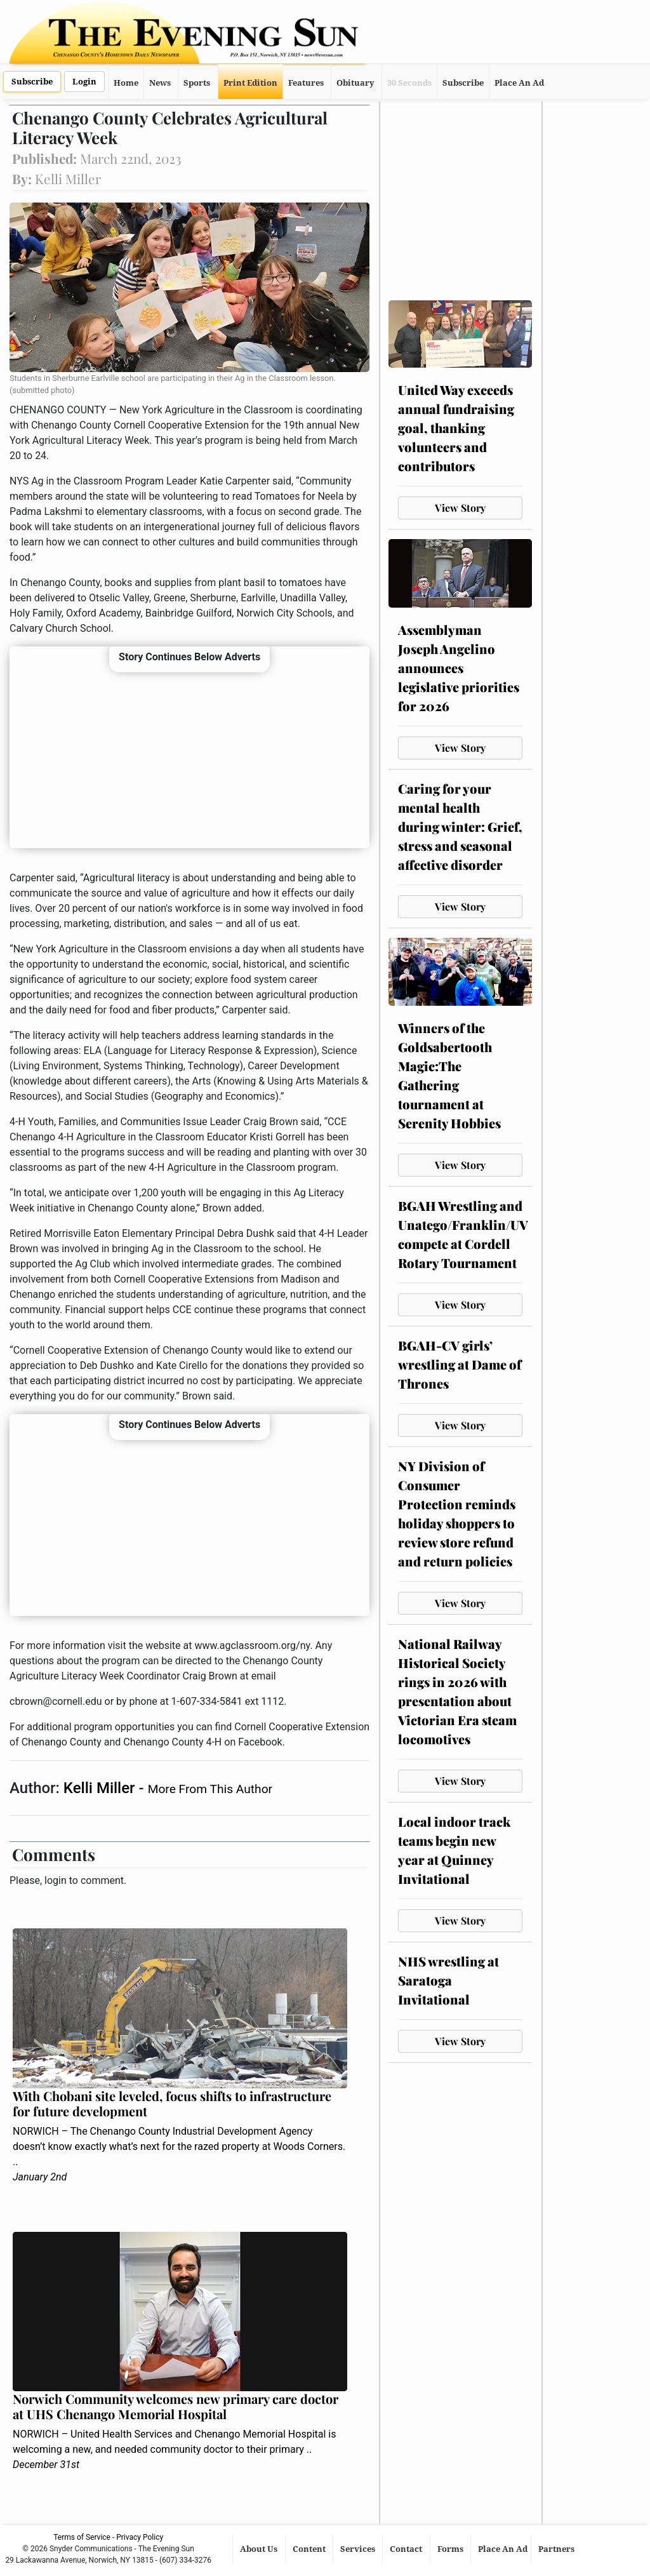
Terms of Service (81, 2537)
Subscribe (32, 81)
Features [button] (306, 83)
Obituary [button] (355, 83)
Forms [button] (451, 2549)
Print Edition (250, 83)
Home (126, 83)
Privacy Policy (139, 2537)
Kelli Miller (101, 1788)
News (160, 83)
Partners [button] (557, 2549)
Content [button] (310, 2549)
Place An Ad (519, 83)
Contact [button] (407, 2549)
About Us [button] (259, 2549)
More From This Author (210, 1789)
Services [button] (358, 2549)
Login (84, 81)
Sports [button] (196, 83)
